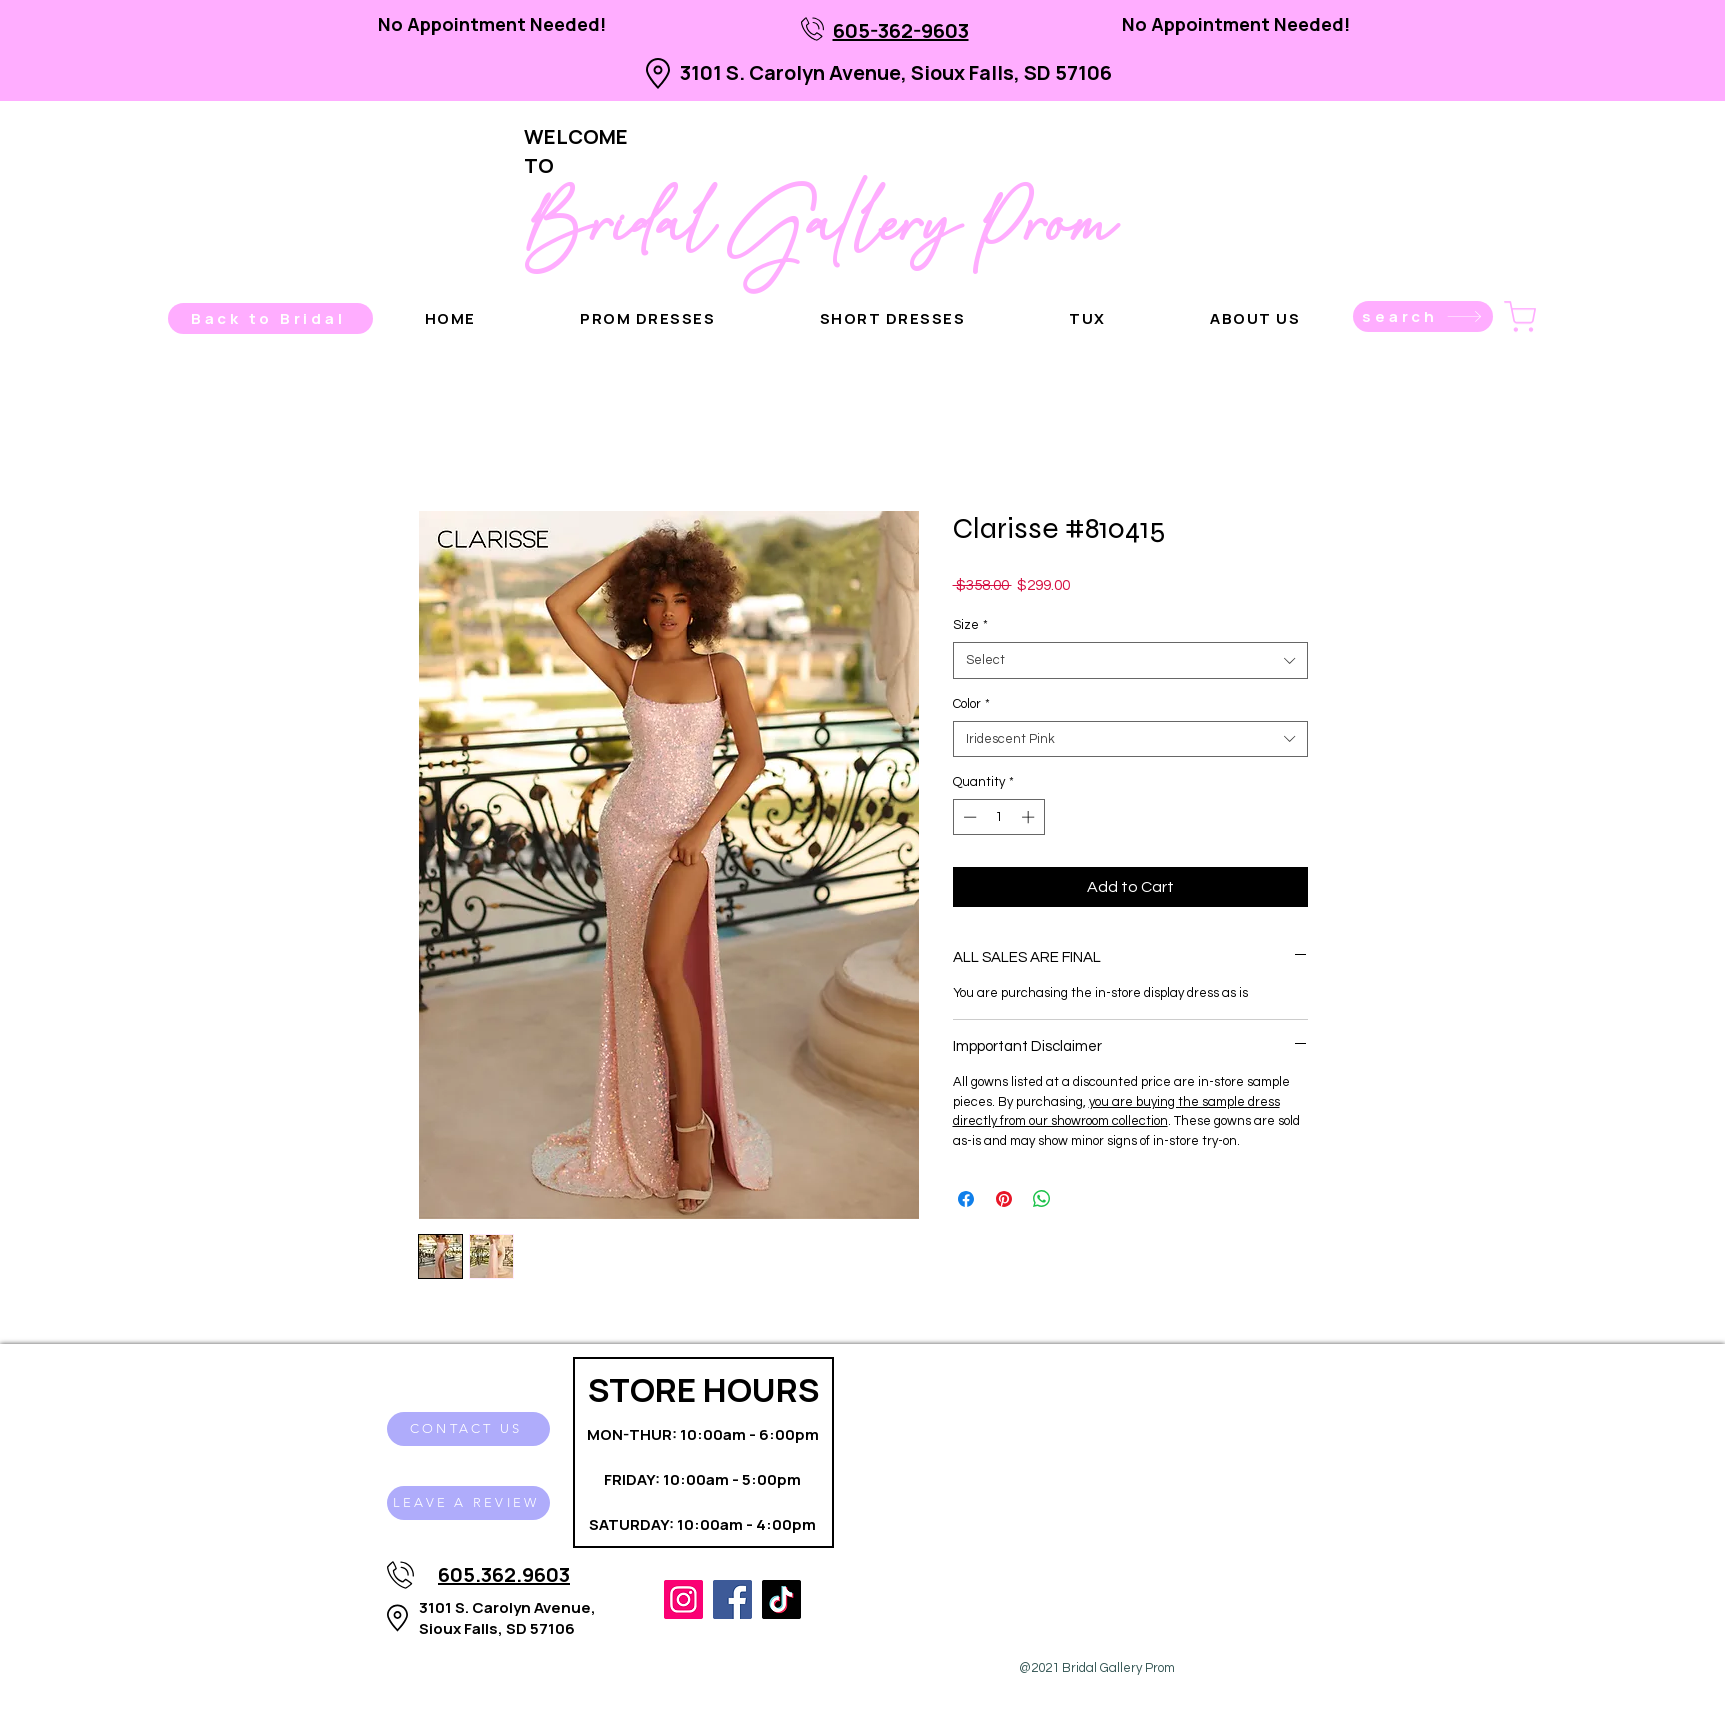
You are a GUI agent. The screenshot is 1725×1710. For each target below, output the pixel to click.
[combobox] (1130, 660)
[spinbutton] (998, 817)
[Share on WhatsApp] (1042, 1199)
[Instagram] (683, 1599)
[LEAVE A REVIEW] (468, 1503)
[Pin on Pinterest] (1004, 1199)
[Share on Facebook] (966, 1199)
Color (971, 704)
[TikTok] (781, 1599)
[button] (1255, 318)
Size (970, 625)
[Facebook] (732, 1599)
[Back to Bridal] (270, 318)
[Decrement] (968, 817)
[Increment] (1030, 817)
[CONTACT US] (468, 1429)
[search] (1423, 316)
